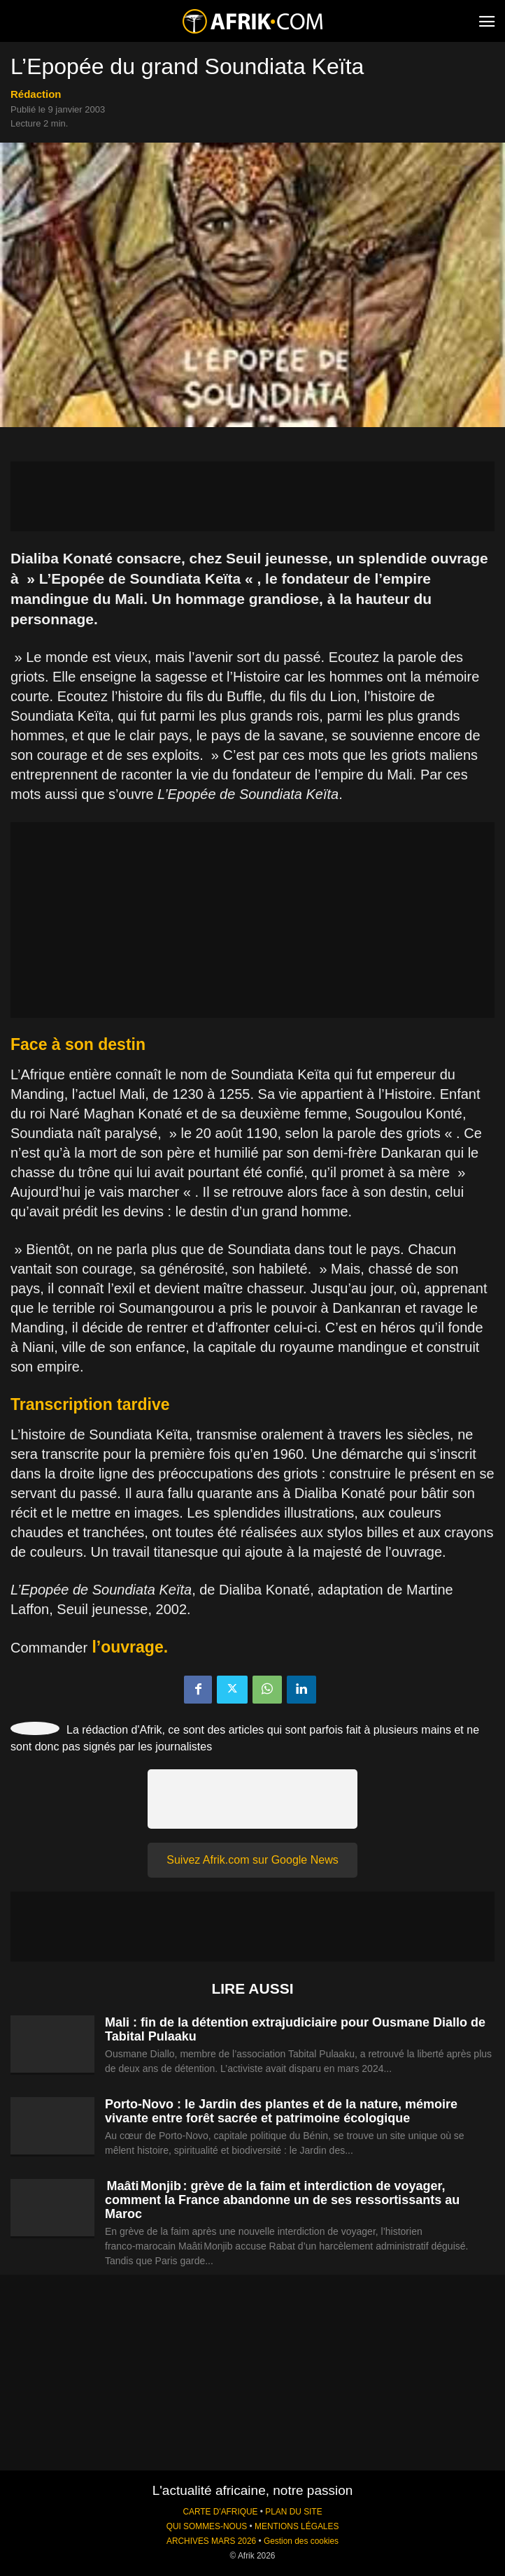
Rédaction (36, 94)
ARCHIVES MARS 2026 (211, 2541)
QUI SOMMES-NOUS (207, 2526)
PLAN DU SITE (293, 2512)
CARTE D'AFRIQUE (220, 2512)
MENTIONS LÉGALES (297, 2526)
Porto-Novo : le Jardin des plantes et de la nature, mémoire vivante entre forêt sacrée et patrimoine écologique (281, 2111)
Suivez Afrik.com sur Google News (252, 1860)
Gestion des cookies (301, 2541)
